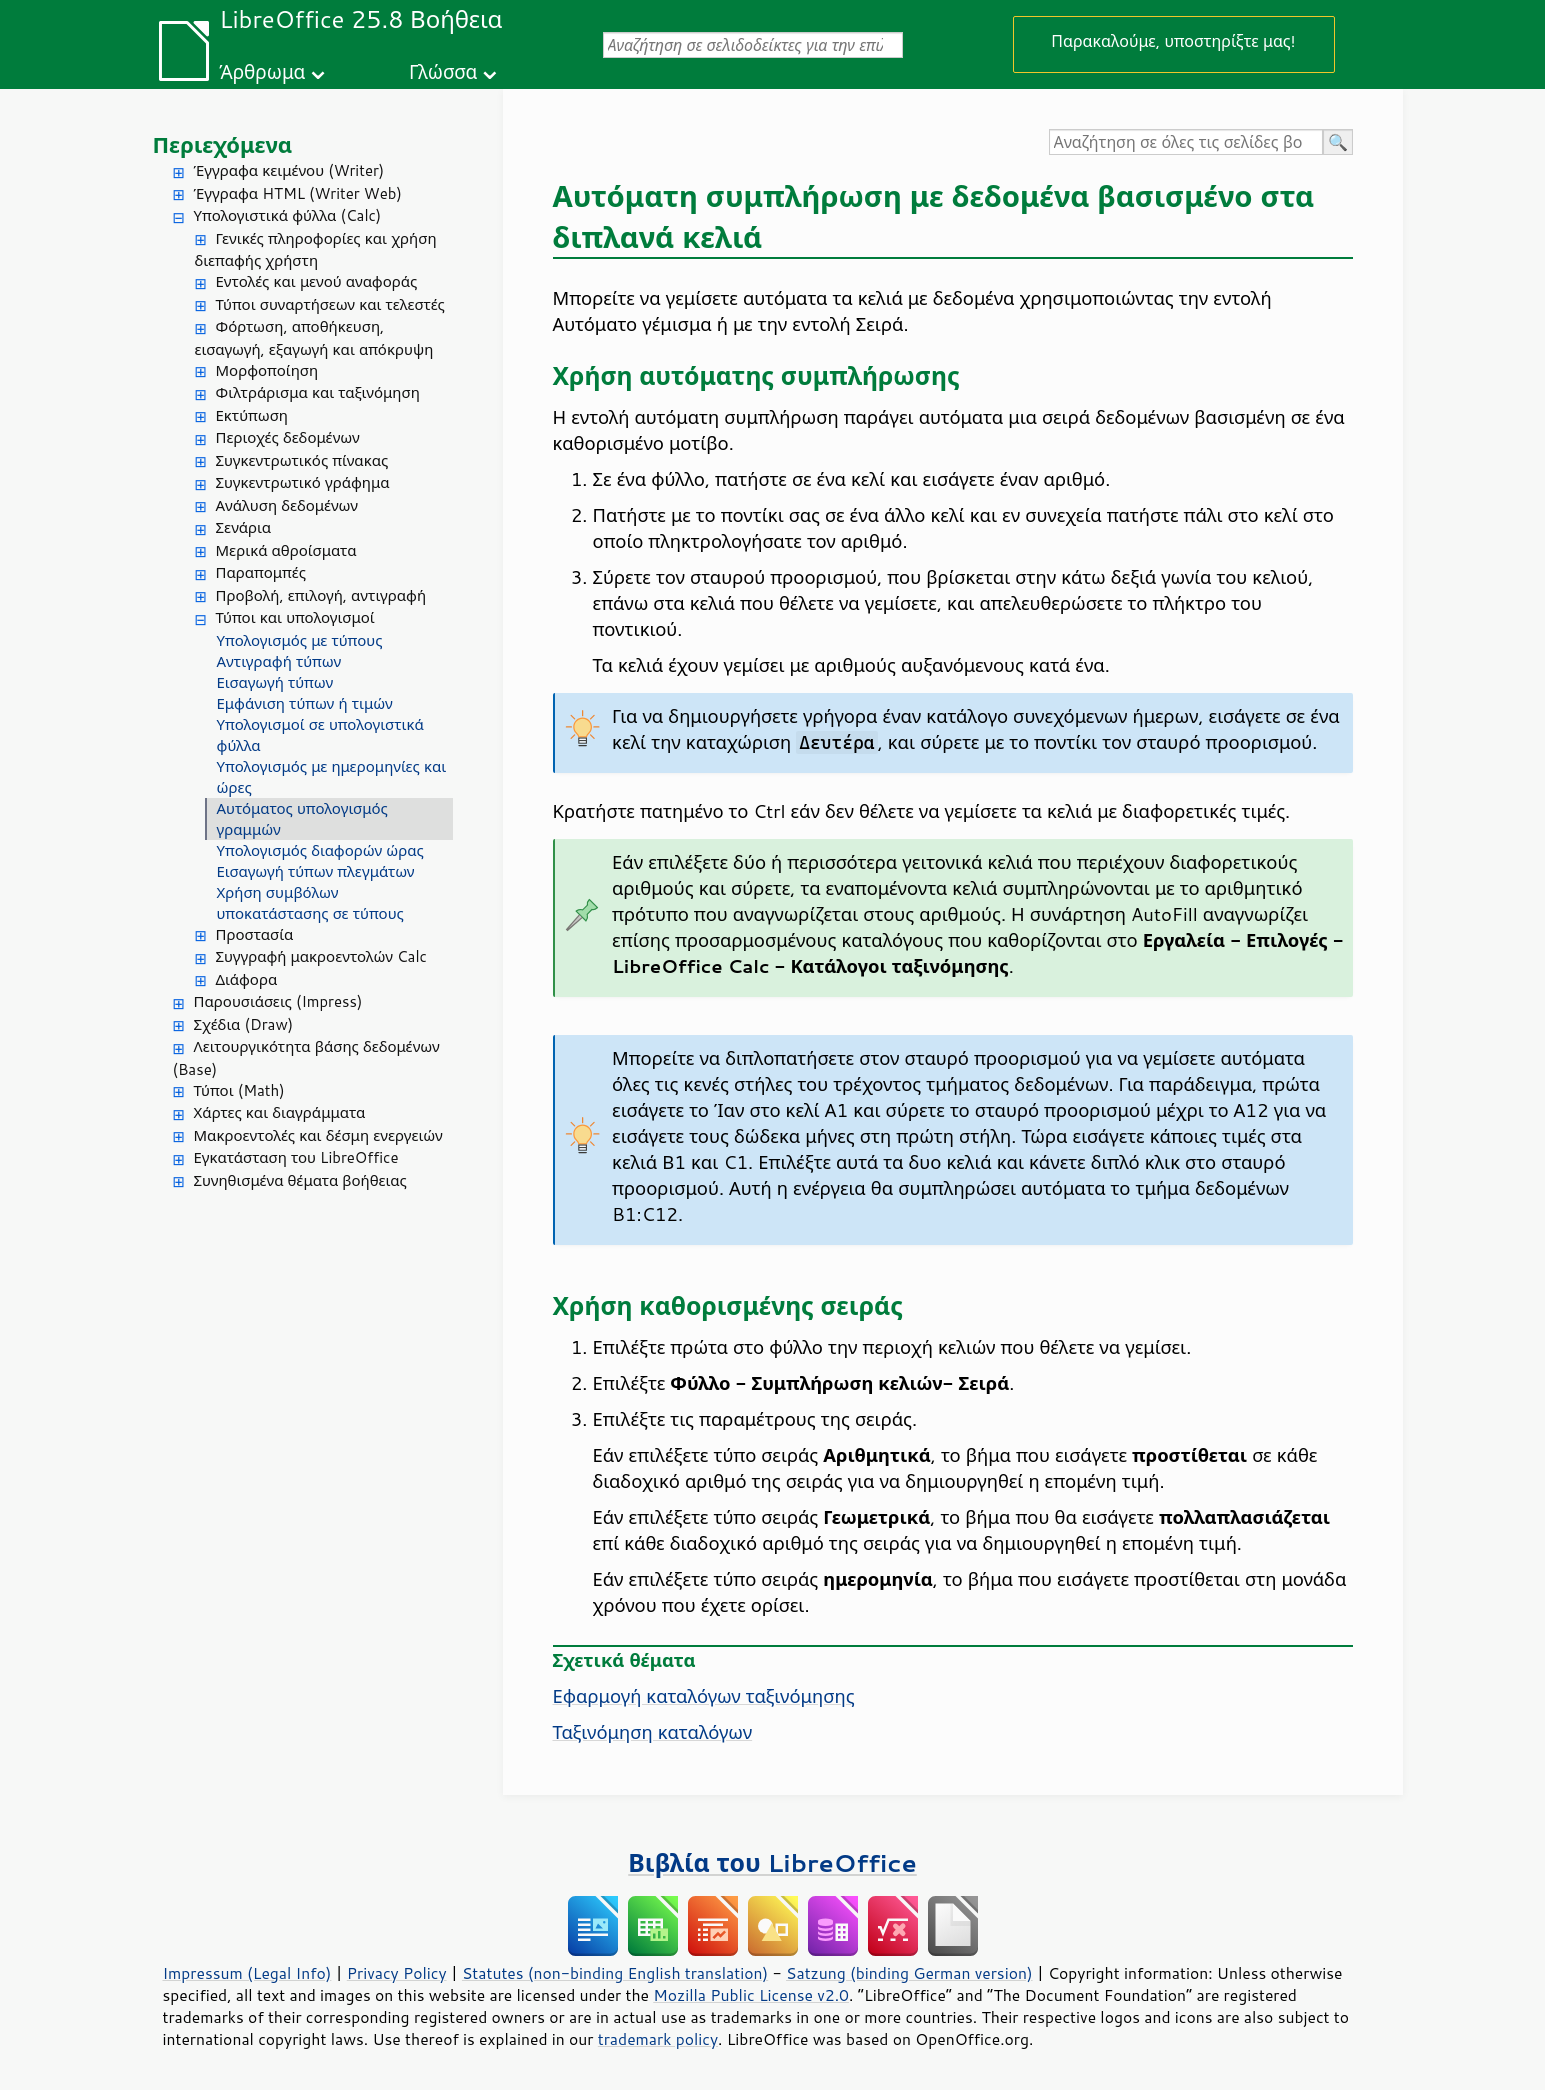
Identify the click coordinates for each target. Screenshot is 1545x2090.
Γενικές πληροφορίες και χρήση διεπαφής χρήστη (316, 250)
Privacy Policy (397, 1973)
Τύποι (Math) (239, 1090)
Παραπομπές (261, 572)
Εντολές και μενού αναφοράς (317, 281)
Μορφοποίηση (267, 370)
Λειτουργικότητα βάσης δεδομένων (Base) (306, 1058)
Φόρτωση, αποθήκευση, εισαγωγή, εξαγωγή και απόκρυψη (314, 338)
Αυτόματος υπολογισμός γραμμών (302, 819)
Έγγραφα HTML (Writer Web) (298, 193)
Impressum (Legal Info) (247, 1973)
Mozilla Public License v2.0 (751, 1995)
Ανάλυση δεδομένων (287, 505)
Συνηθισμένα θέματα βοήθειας (300, 1180)
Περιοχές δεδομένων (288, 437)
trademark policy (658, 2039)
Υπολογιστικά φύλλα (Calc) (288, 215)
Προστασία (255, 934)
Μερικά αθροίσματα (286, 550)
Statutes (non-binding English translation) (615, 1973)
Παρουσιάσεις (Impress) (278, 1001)
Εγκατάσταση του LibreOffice (296, 1157)
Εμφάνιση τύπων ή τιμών (305, 703)
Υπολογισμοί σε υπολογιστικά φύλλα (320, 735)
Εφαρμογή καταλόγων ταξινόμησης (704, 1696)
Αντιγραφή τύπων (279, 661)
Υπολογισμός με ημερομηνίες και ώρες (332, 777)
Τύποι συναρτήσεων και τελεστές (330, 304)
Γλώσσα (443, 71)
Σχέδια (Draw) (244, 1024)
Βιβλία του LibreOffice (772, 1862)
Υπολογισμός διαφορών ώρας (320, 850)
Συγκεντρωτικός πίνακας (302, 460)
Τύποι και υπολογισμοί (295, 617)
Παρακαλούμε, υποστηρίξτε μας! (1173, 40)
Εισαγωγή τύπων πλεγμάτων (316, 871)
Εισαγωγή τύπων (275, 682)
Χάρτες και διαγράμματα (280, 1112)
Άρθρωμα (262, 71)
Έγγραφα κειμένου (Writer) (289, 170)
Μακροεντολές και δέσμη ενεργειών (318, 1135)
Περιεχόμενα (223, 144)
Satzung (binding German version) (909, 1973)
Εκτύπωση (252, 415)
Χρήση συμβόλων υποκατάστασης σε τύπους (310, 903)
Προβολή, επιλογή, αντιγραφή (321, 595)
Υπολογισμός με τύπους (300, 640)
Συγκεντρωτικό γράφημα (303, 482)
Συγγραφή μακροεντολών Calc (321, 956)
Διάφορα (247, 979)
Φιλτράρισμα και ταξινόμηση (318, 392)
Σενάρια (244, 527)
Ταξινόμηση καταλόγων (653, 1732)
